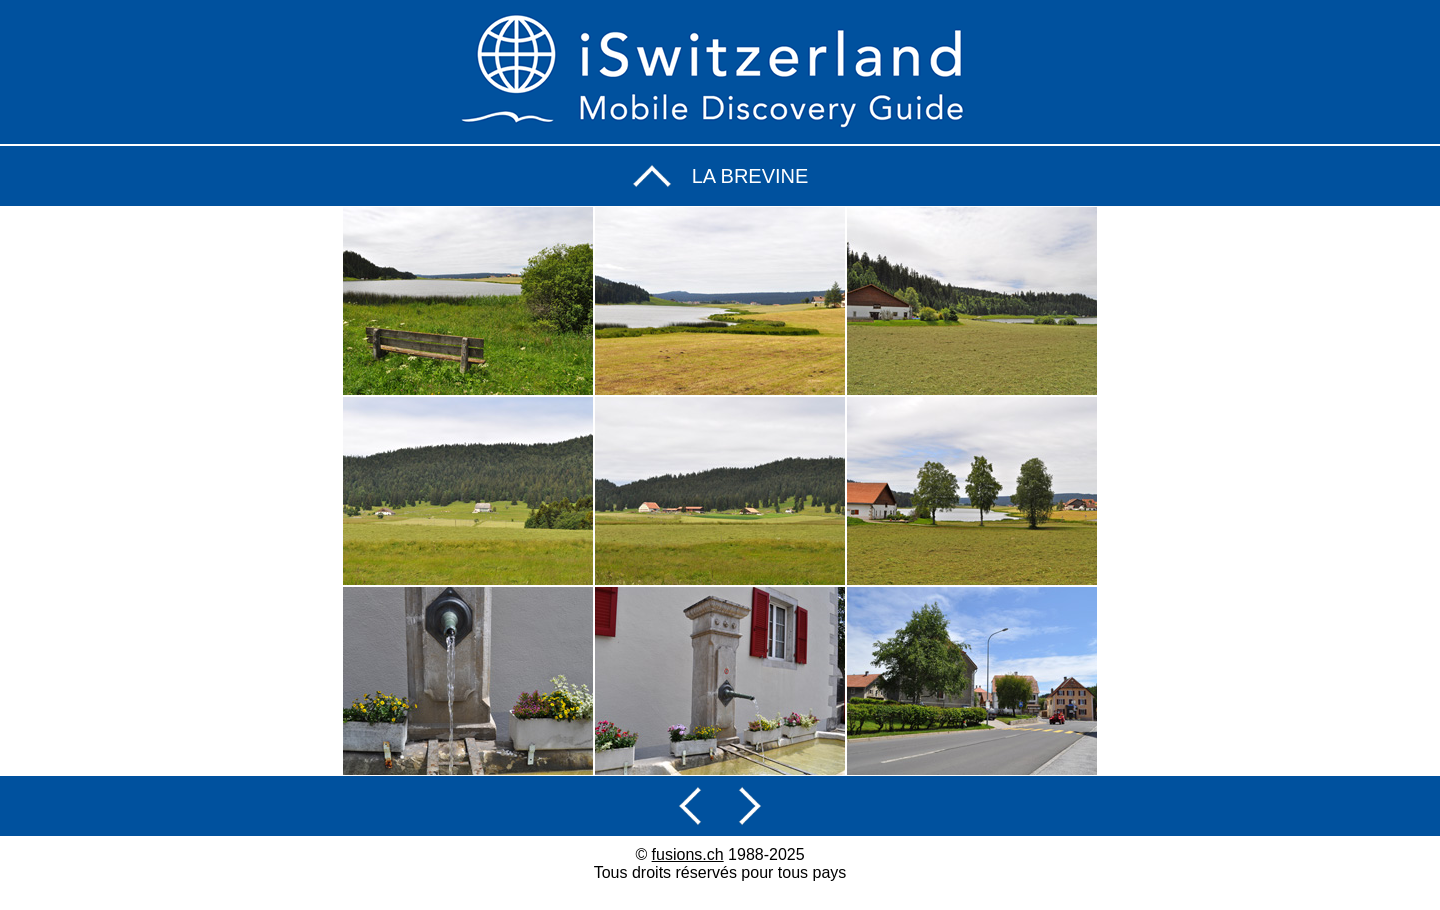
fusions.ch (688, 854)
